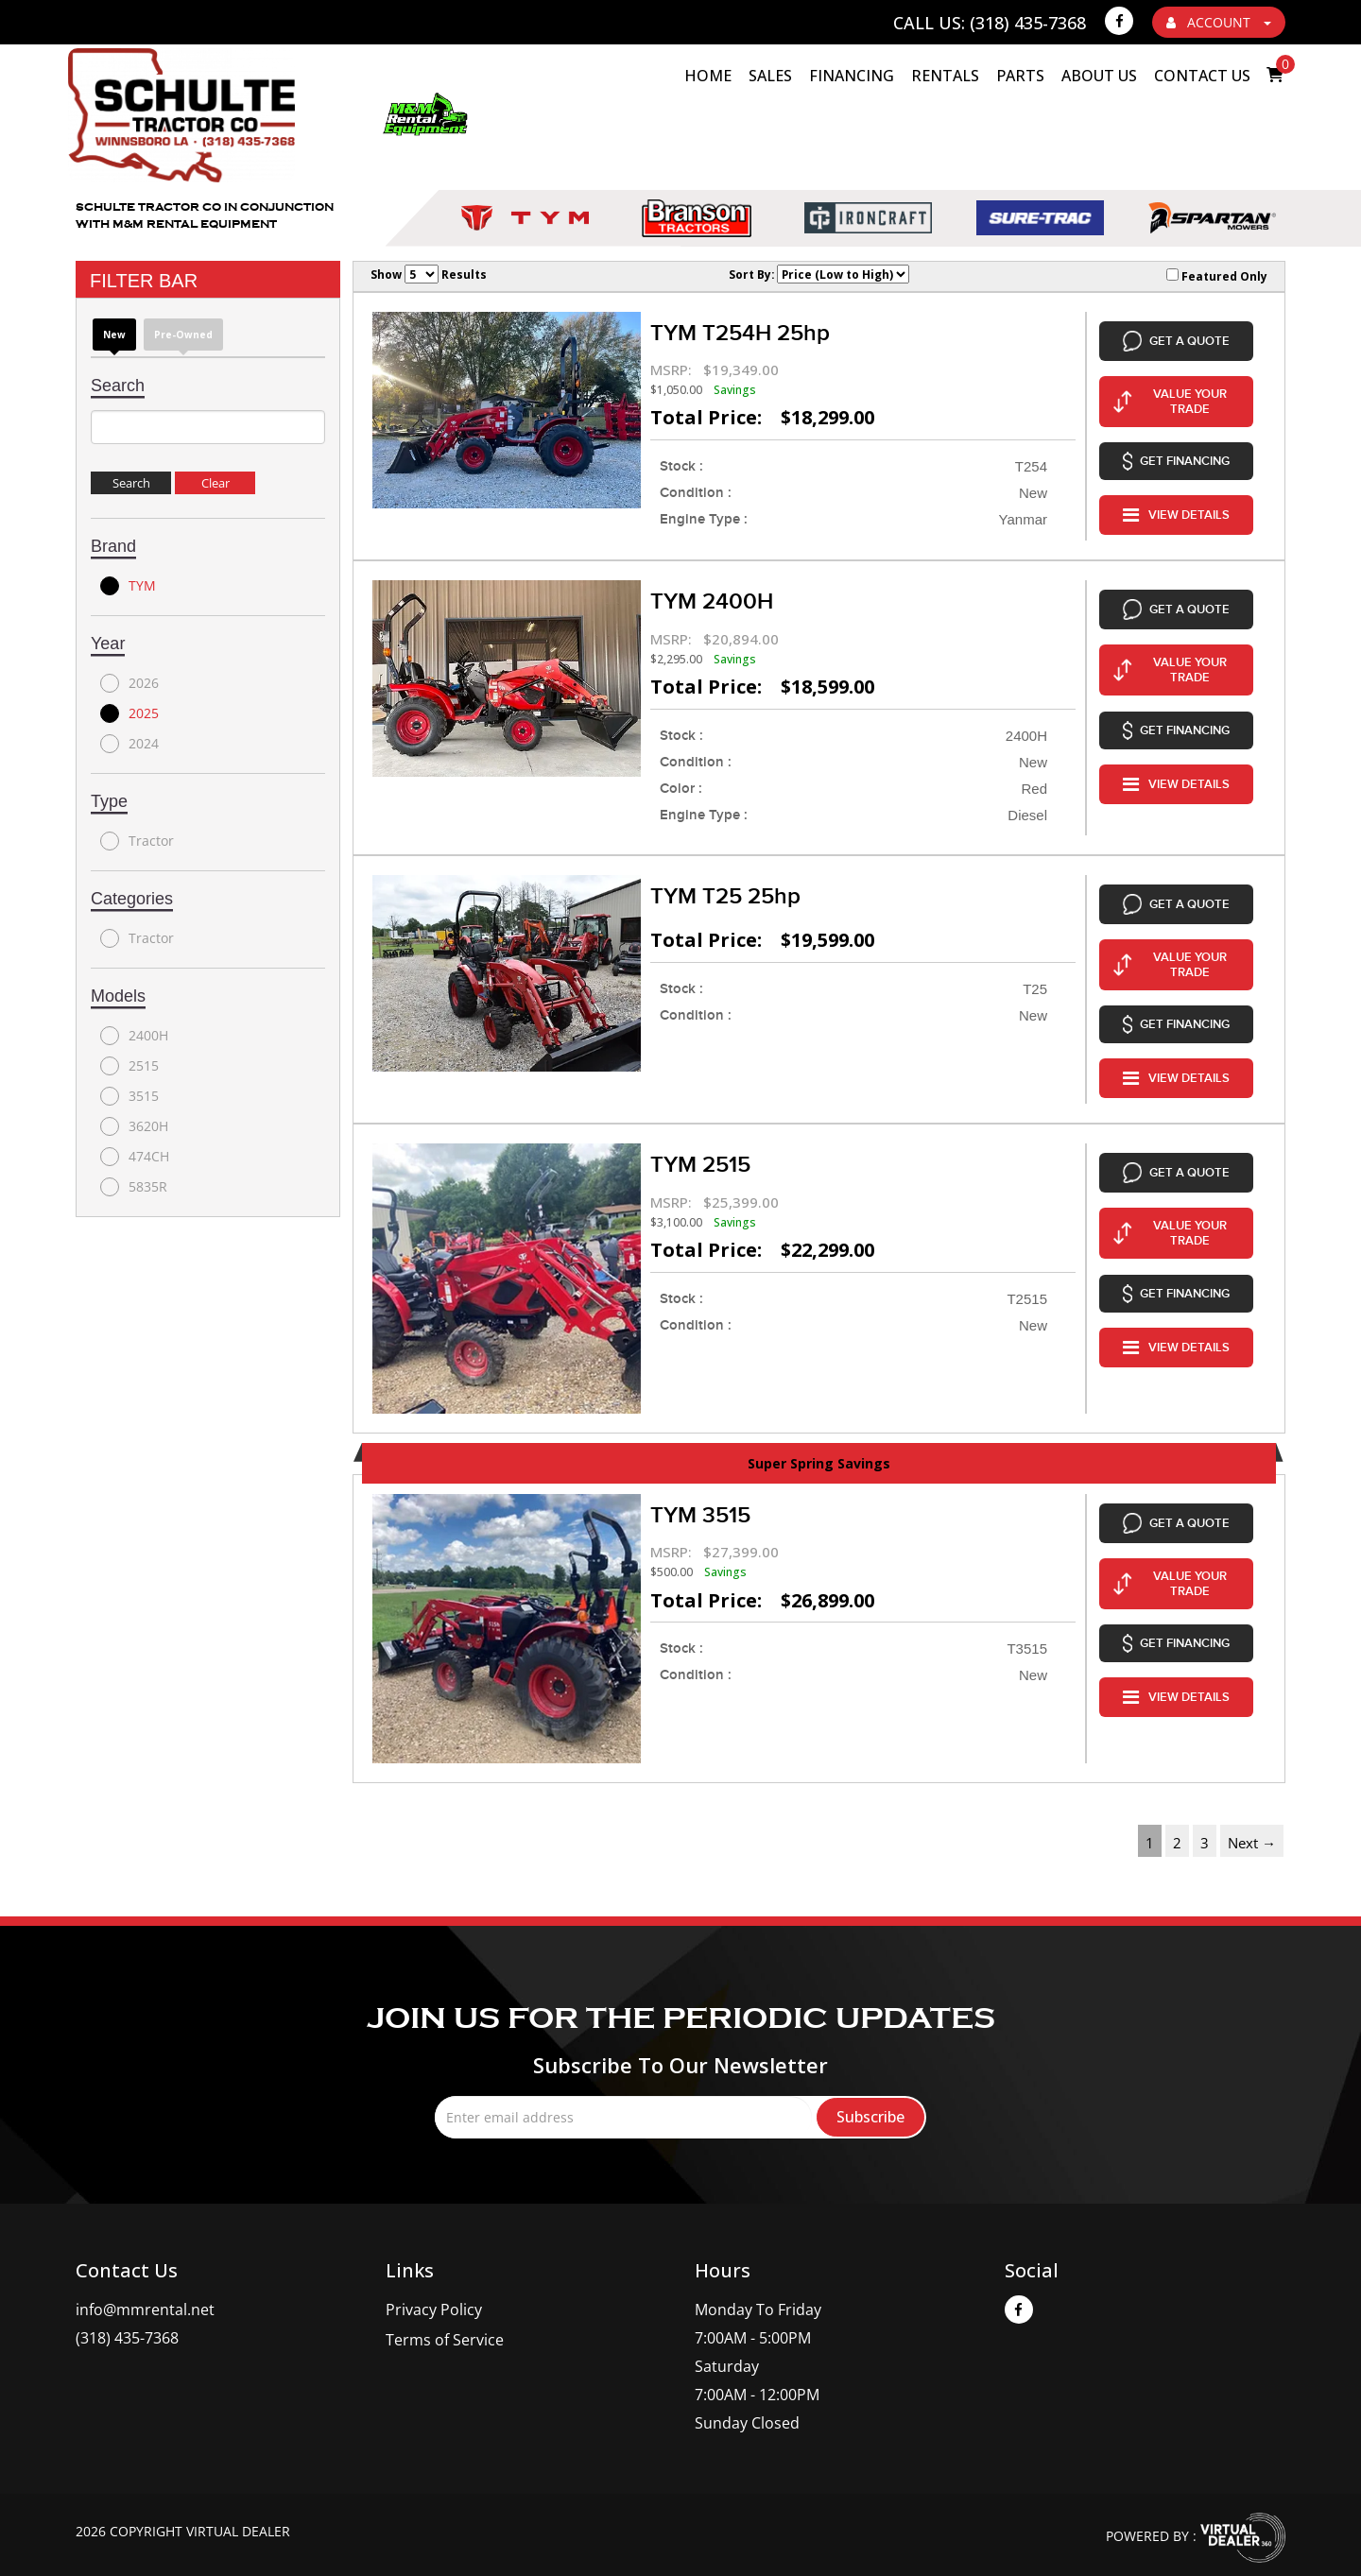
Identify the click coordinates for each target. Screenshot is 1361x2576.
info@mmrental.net (145, 2285)
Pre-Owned (183, 334)
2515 (129, 1065)
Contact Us (1202, 75)
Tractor (137, 841)
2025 (129, 713)
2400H (134, 1035)
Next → (1252, 1819)
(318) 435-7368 (127, 2314)
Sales (770, 75)
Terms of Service (445, 2316)
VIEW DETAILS (1176, 493)
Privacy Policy (434, 2285)
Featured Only (1216, 275)
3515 (129, 1096)
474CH (134, 1156)
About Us (1099, 75)
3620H (134, 1126)
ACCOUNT (1218, 22)
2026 (129, 683)
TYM (128, 585)
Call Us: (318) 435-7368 (989, 22)
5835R (133, 1186)
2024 (129, 743)
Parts (1020, 75)
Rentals (945, 75)
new (114, 334)
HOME (708, 75)
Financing (851, 75)
